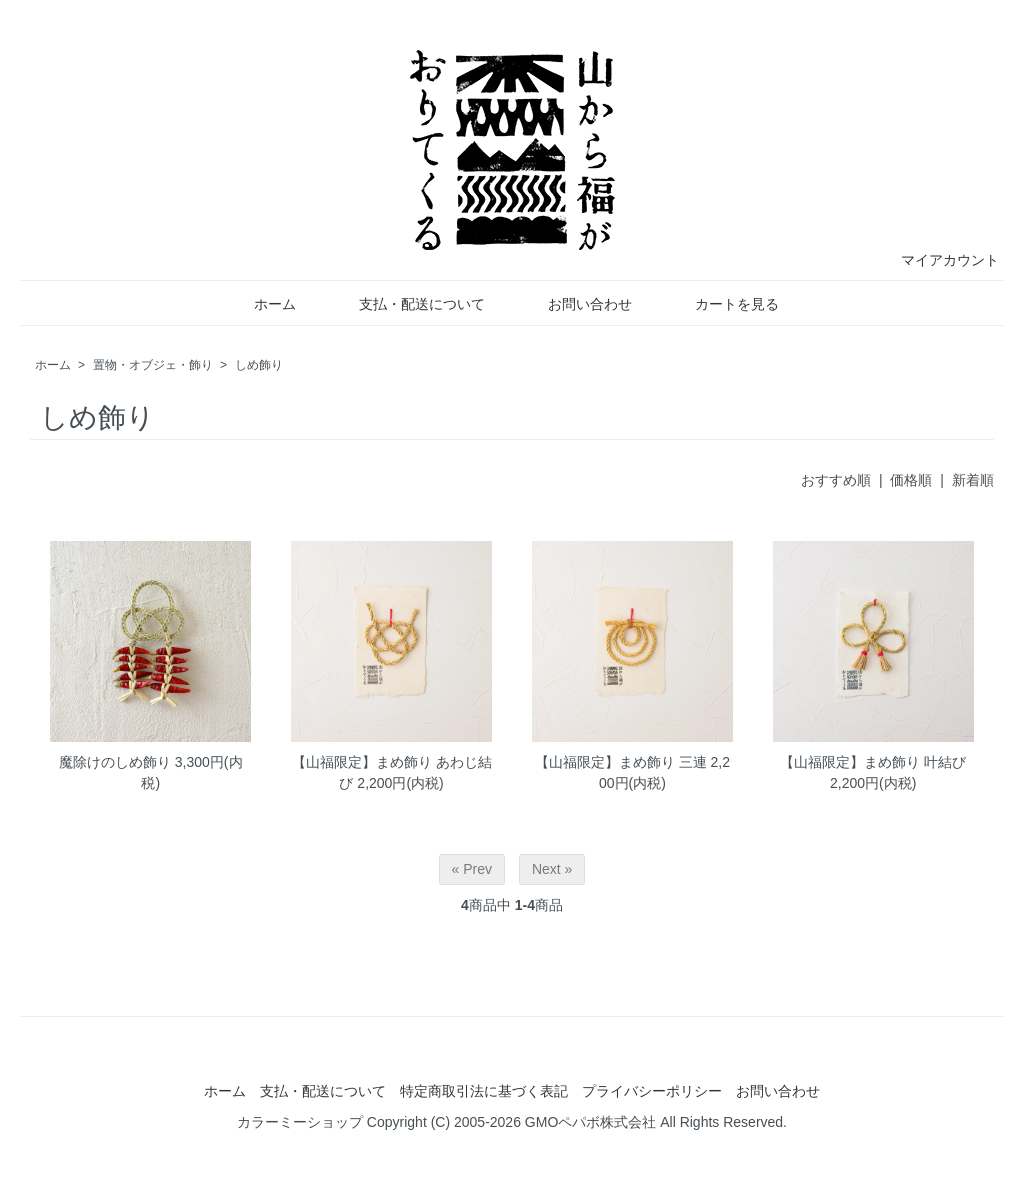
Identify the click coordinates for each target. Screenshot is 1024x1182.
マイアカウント (939, 260)
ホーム (260, 304)
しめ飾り (259, 365)
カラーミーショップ (300, 1122)
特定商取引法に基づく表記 (484, 1091)
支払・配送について (407, 304)
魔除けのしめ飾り (115, 762)
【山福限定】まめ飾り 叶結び (873, 762)
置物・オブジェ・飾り (153, 365)
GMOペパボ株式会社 (590, 1122)
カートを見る (722, 304)
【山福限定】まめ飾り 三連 (621, 762)
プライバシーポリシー (652, 1091)
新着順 (973, 480)
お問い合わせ (575, 304)
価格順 (911, 480)
